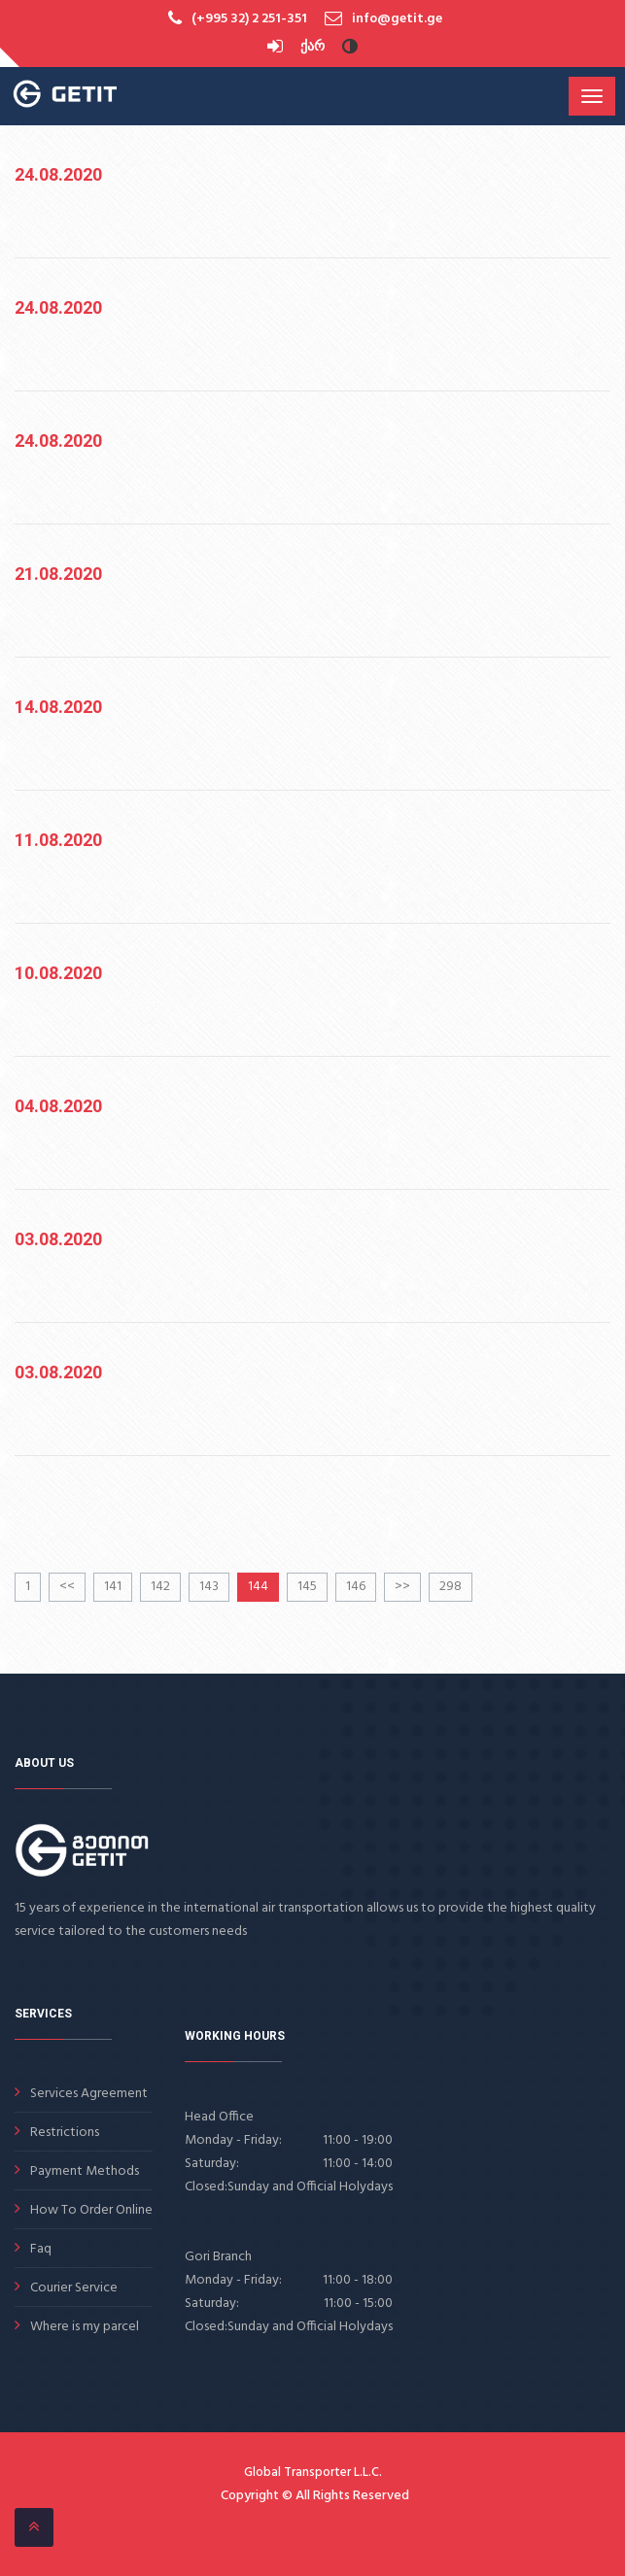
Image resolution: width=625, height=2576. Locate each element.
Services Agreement (89, 2094)
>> (402, 1587)
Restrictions (64, 2132)
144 (258, 1587)
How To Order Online (91, 2210)
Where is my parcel (84, 2327)
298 (450, 1587)
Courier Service (74, 2288)
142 (160, 1587)
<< (67, 1587)
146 (355, 1587)
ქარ (312, 47)
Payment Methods (84, 2171)
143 (209, 1587)
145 (307, 1587)
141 (113, 1587)
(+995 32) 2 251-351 (249, 19)
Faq (41, 2249)
